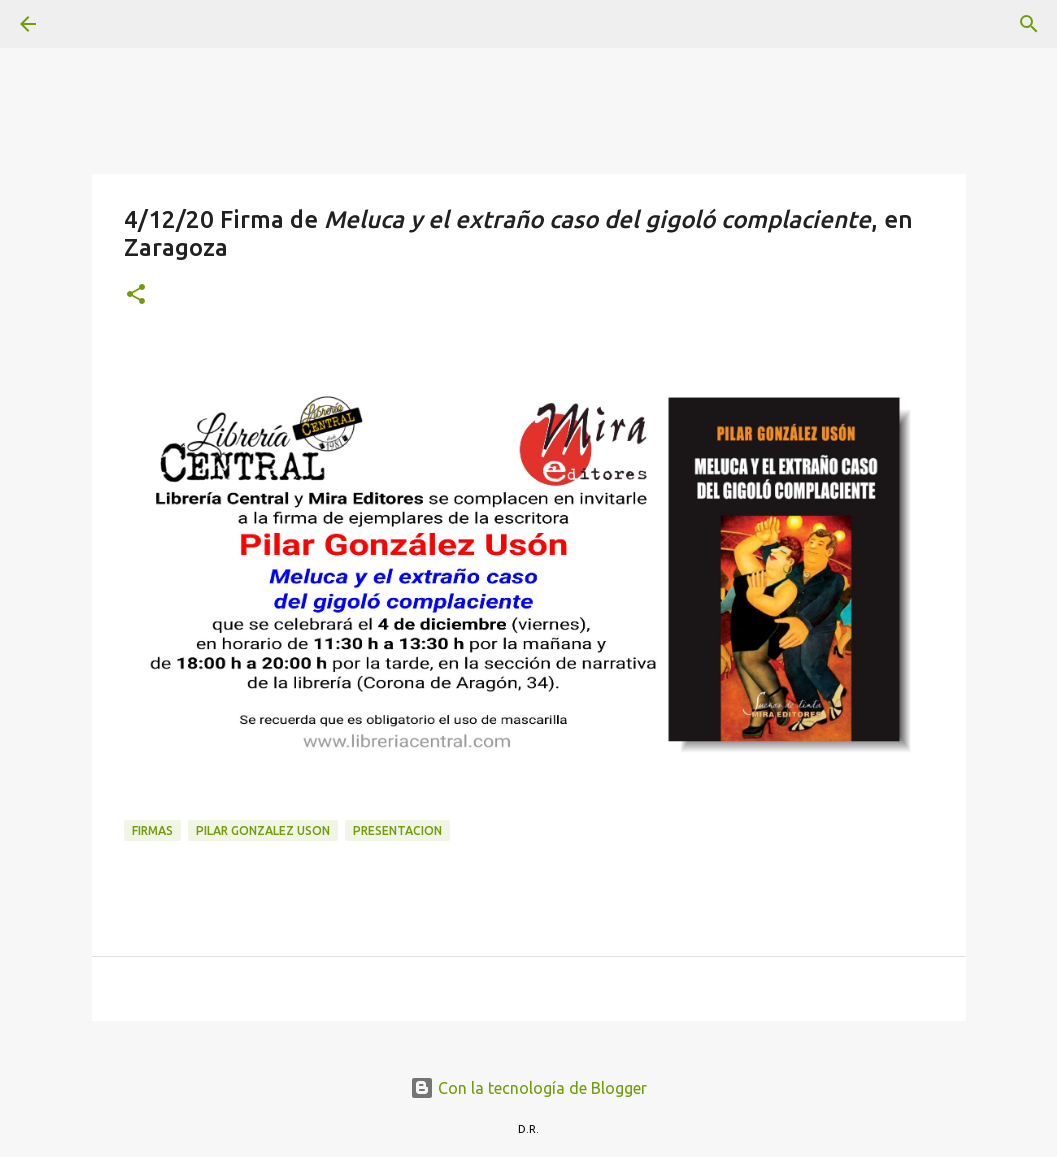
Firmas (152, 830)
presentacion (397, 830)
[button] (136, 295)
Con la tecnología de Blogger (528, 1088)
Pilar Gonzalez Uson (263, 830)
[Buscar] (84, 24)
